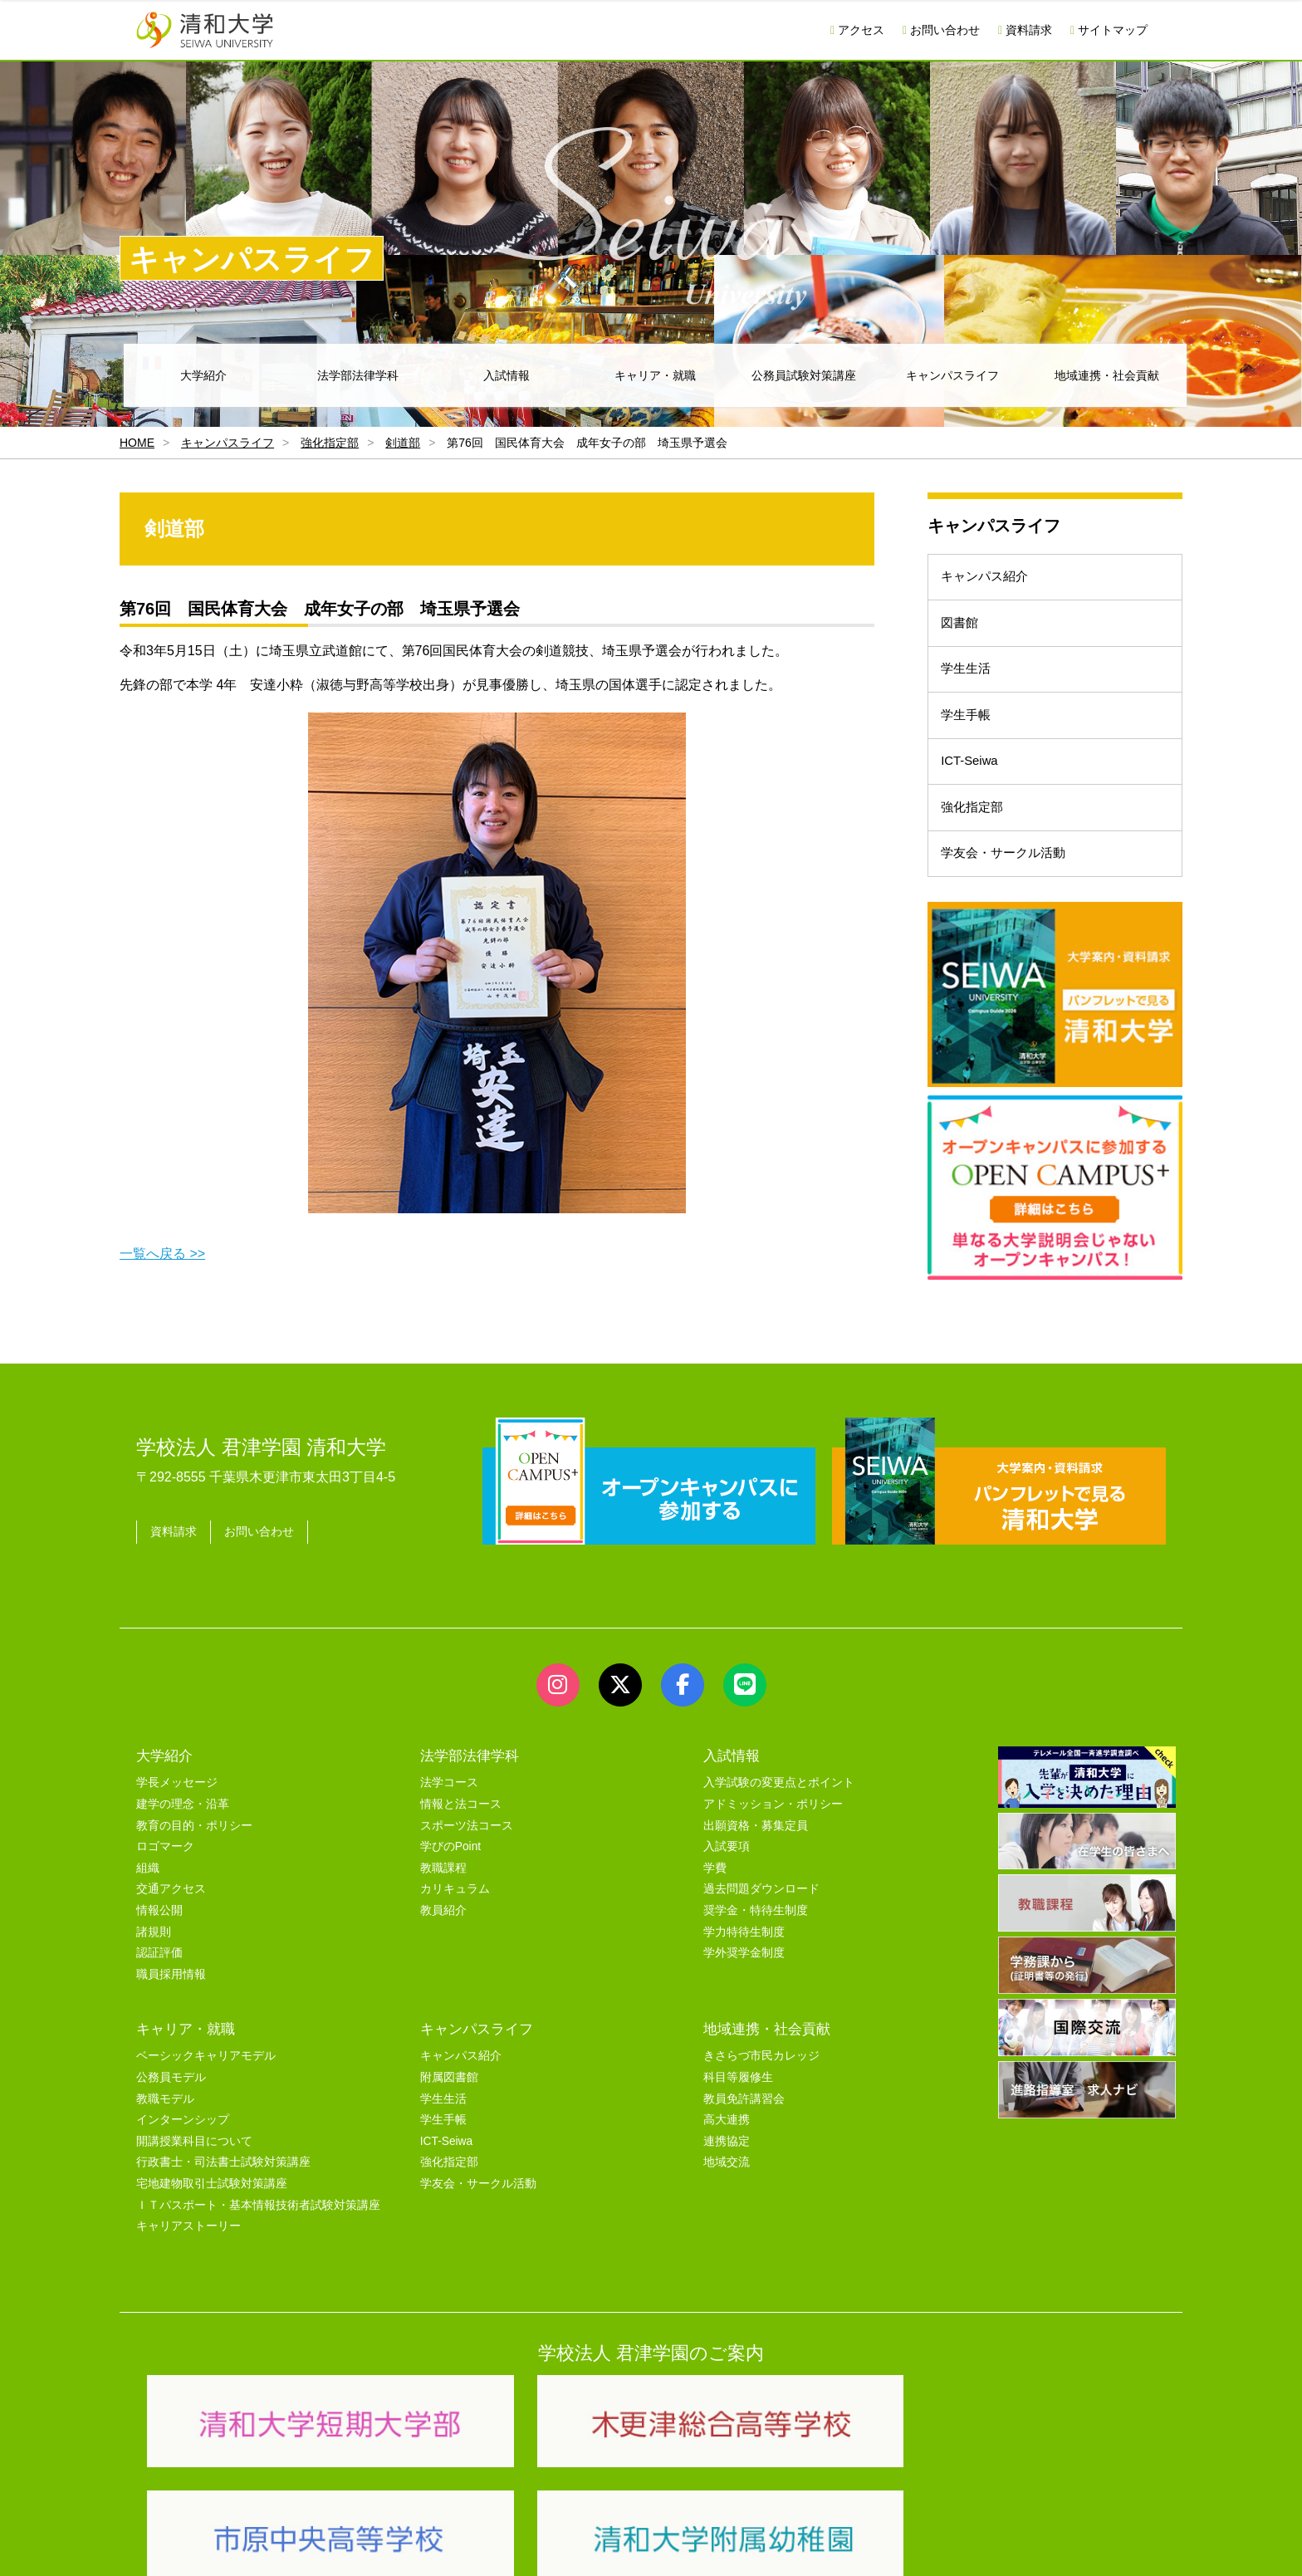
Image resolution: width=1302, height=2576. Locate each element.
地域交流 (726, 2193)
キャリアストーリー (188, 2256)
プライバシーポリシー (618, 2544)
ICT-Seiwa (975, 803)
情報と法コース (461, 1834)
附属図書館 (449, 2107)
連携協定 (726, 2171)
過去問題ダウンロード (761, 1919)
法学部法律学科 (358, 375)
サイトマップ (1109, 30)
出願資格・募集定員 (755, 1855)
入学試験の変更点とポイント (778, 1813)
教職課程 (443, 1898)
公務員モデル (171, 2107)
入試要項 (726, 1876)
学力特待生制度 (744, 1962)
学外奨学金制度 (744, 1982)
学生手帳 (971, 747)
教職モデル (165, 2129)
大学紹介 (203, 375)
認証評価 (159, 1982)
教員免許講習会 (744, 2129)
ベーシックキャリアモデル (206, 2086)
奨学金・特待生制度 (755, 1940)
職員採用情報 (171, 2004)
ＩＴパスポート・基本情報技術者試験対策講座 (258, 2235)
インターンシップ (182, 2149)
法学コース (449, 1813)
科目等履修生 (738, 2107)
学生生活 (971, 692)
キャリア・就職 (655, 375)
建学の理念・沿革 (182, 1834)
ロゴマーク (165, 1876)
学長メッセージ (177, 1813)
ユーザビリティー (362, 2544)
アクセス (857, 30)
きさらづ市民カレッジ (761, 2086)
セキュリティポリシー (484, 2544)
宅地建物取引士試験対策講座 (211, 2213)
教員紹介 (443, 1940)
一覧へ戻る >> (162, 1253)
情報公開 (159, 1940)
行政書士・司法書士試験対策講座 (223, 2193)
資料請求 (1025, 30)
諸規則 (153, 1962)
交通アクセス (171, 1919)
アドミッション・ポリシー (773, 1834)
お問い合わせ (941, 30)
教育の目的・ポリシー (194, 1855)
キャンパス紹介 (991, 582)
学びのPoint (450, 1876)
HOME (137, 442)
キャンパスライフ (952, 375)
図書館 (965, 636)
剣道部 (402, 442)
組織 (147, 1898)
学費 (715, 1898)
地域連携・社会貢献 (1107, 375)
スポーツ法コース (466, 1855)
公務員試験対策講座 (803, 375)
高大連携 (726, 2149)
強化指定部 (330, 442)
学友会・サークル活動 (1011, 913)
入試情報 (506, 375)
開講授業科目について (194, 2171)
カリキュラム (455, 1919)
